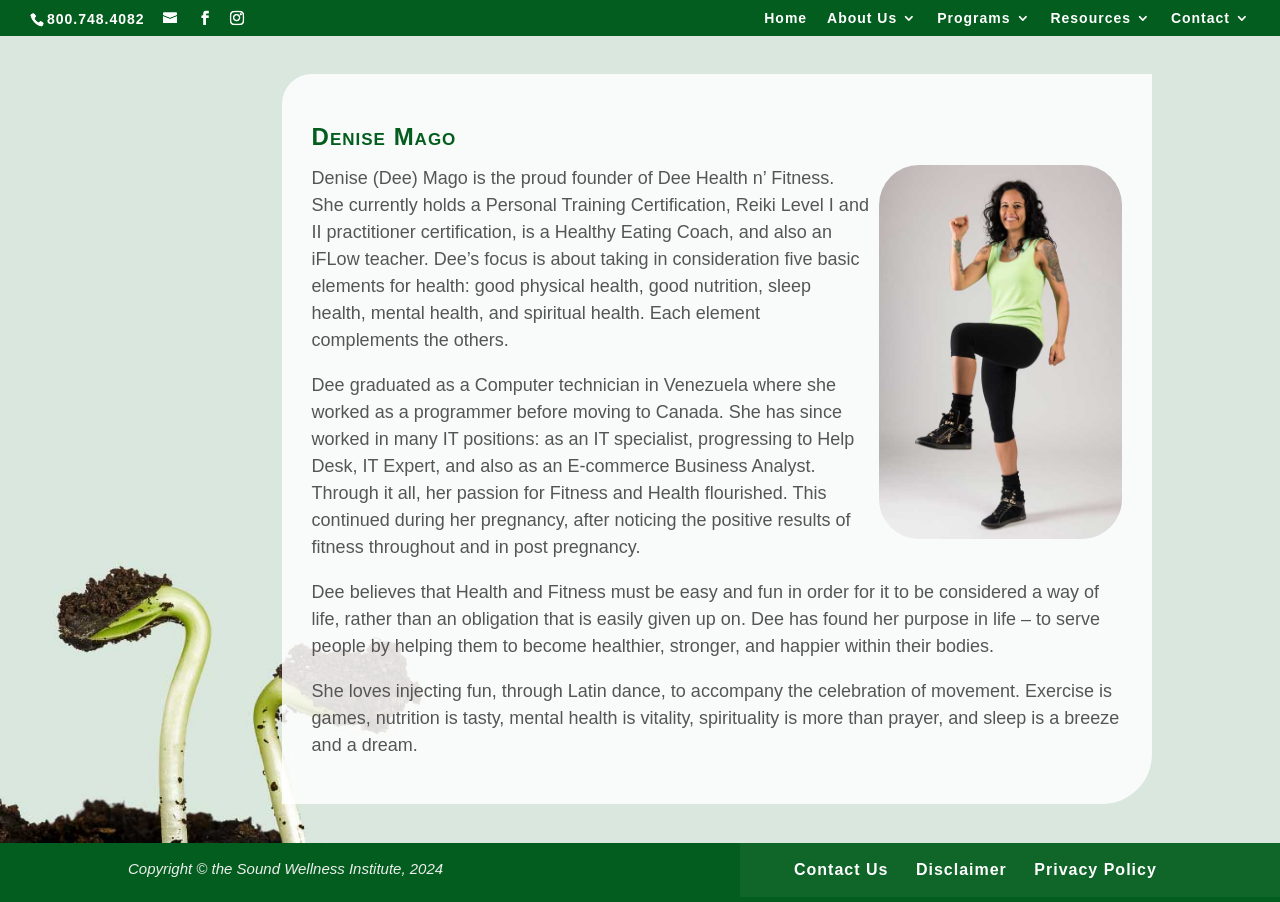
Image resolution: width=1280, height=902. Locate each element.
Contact (1200, 18)
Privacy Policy (1095, 869)
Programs (973, 18)
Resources (1090, 18)
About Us (862, 18)
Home (785, 18)
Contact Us (841, 869)
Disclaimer (961, 869)
